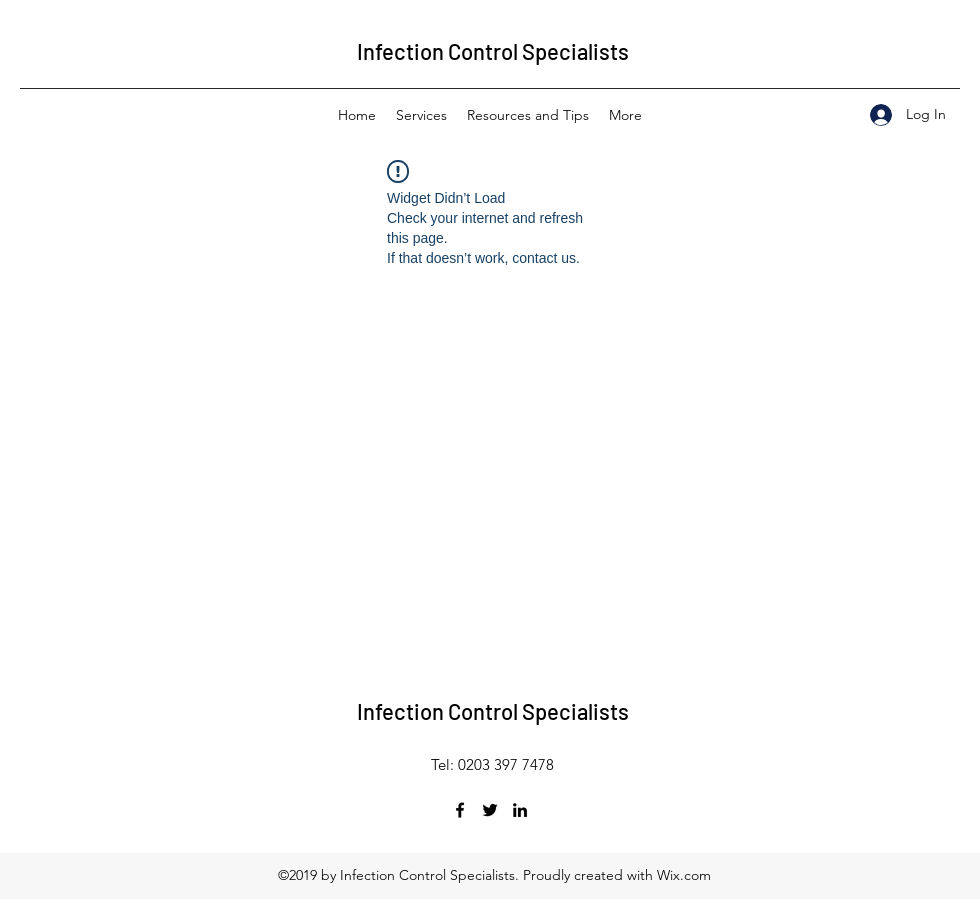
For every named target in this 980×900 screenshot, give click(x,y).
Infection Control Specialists (493, 51)
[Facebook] (460, 810)
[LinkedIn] (520, 810)
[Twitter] (490, 810)
